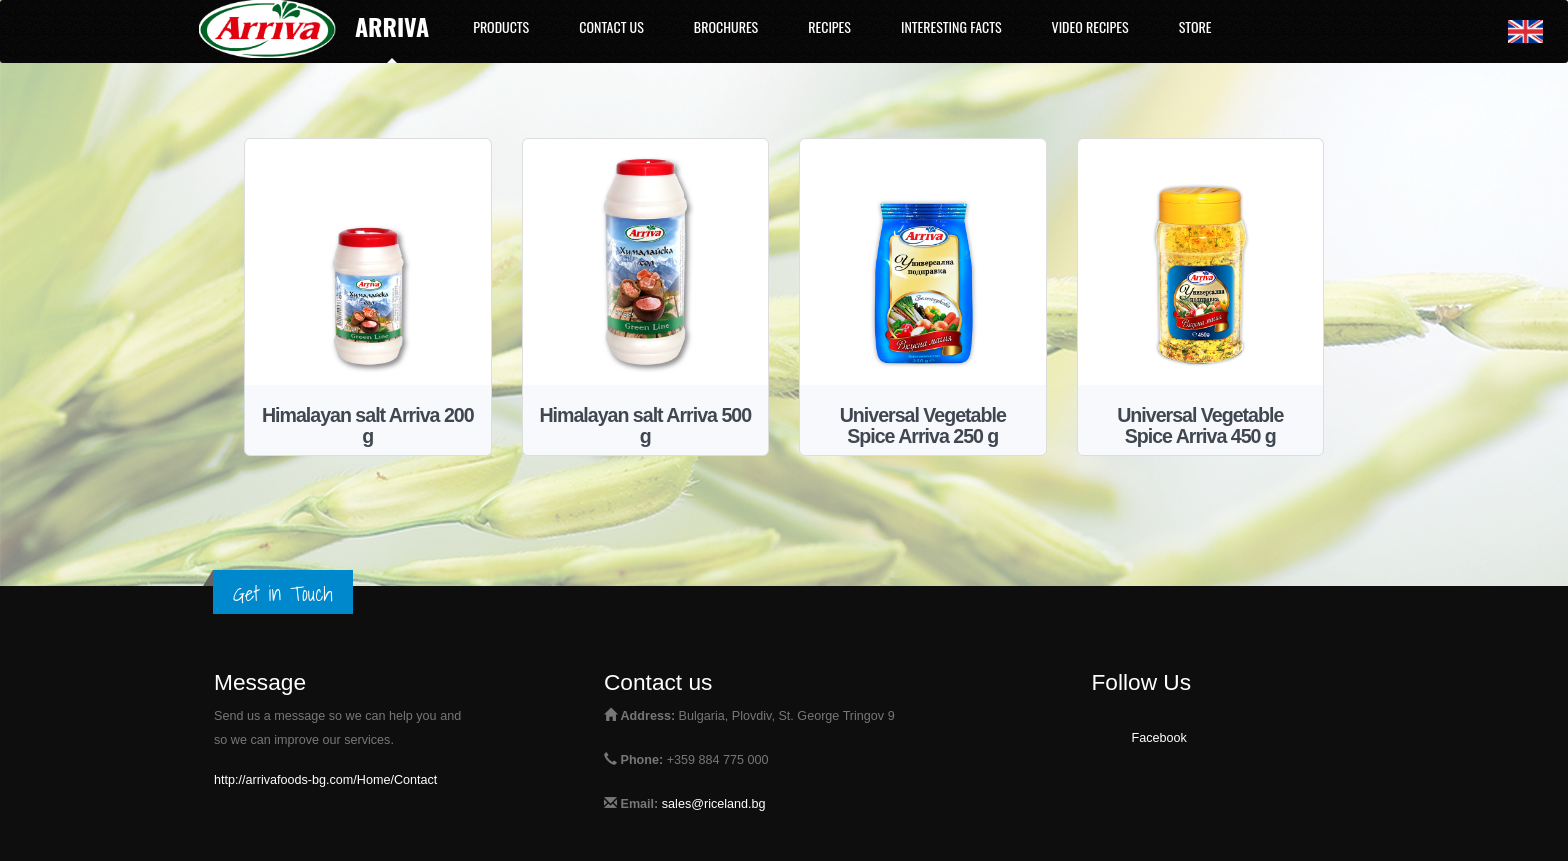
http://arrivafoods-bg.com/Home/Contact (325, 780)
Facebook (1159, 738)
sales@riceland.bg (714, 804)
